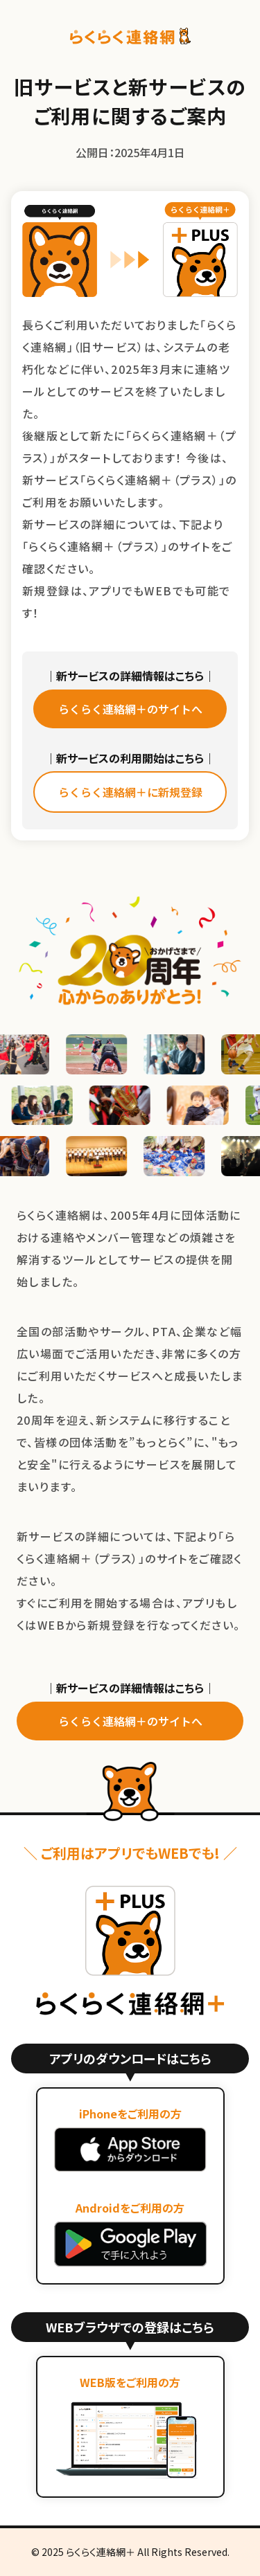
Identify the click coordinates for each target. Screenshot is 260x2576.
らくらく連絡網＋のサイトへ (130, 709)
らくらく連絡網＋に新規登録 (130, 792)
